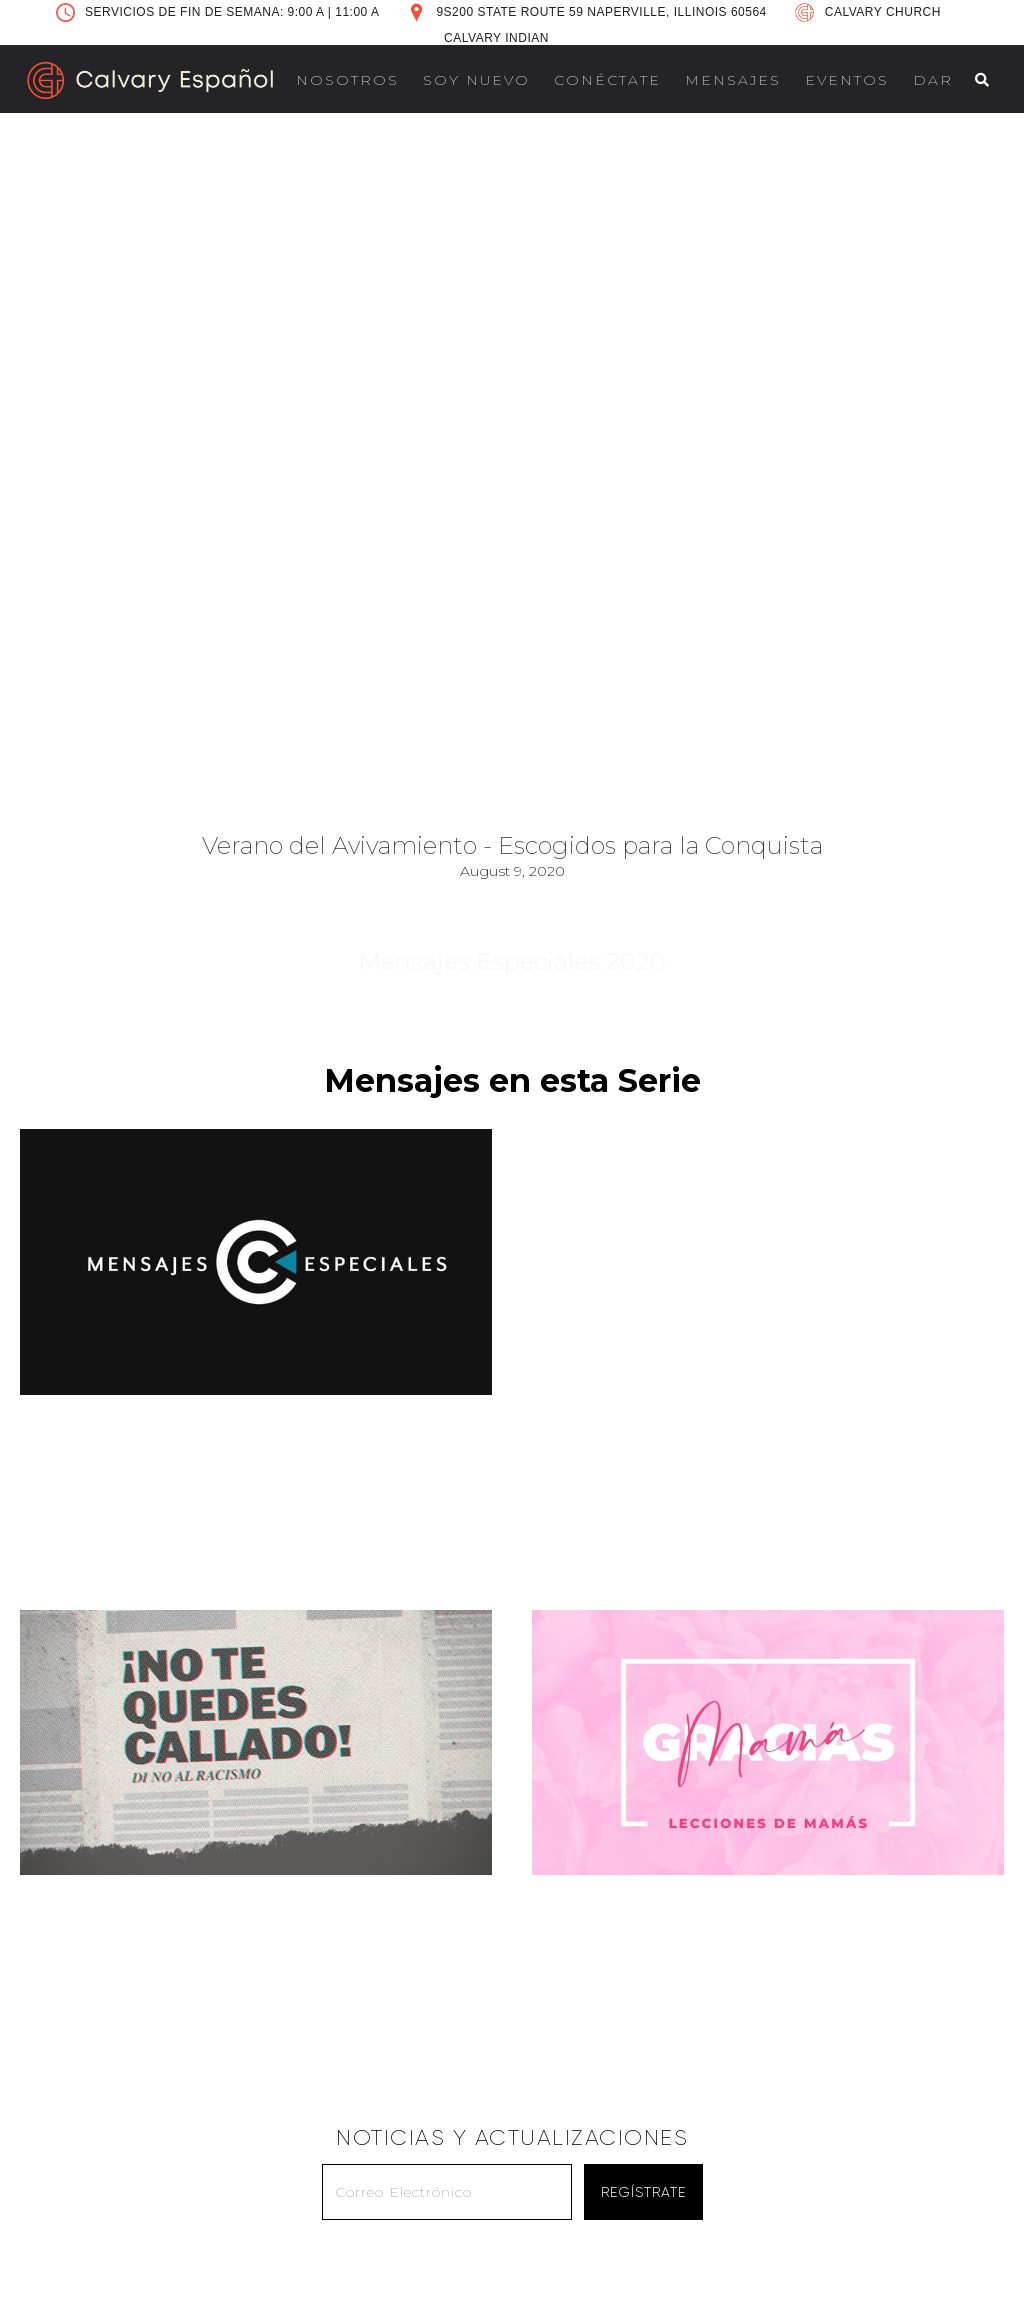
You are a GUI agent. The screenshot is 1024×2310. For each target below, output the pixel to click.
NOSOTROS (347, 80)
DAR (933, 80)
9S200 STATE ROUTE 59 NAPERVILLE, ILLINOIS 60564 (601, 12)
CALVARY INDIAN (496, 38)
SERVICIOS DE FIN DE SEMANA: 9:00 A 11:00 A (232, 12)
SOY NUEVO (476, 80)
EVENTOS (847, 80)
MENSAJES (733, 80)
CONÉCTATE (607, 80)
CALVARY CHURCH (883, 12)
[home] (150, 80)
